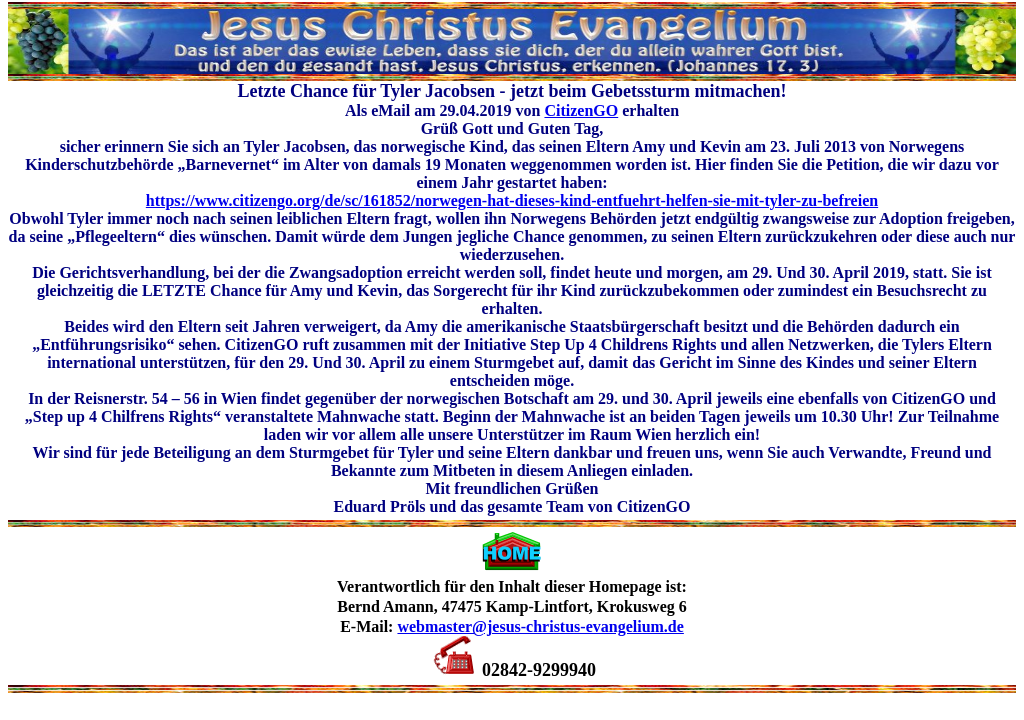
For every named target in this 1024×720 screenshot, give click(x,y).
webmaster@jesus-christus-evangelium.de (540, 626)
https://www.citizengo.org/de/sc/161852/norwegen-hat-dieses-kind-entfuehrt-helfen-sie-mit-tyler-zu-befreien (512, 200)
